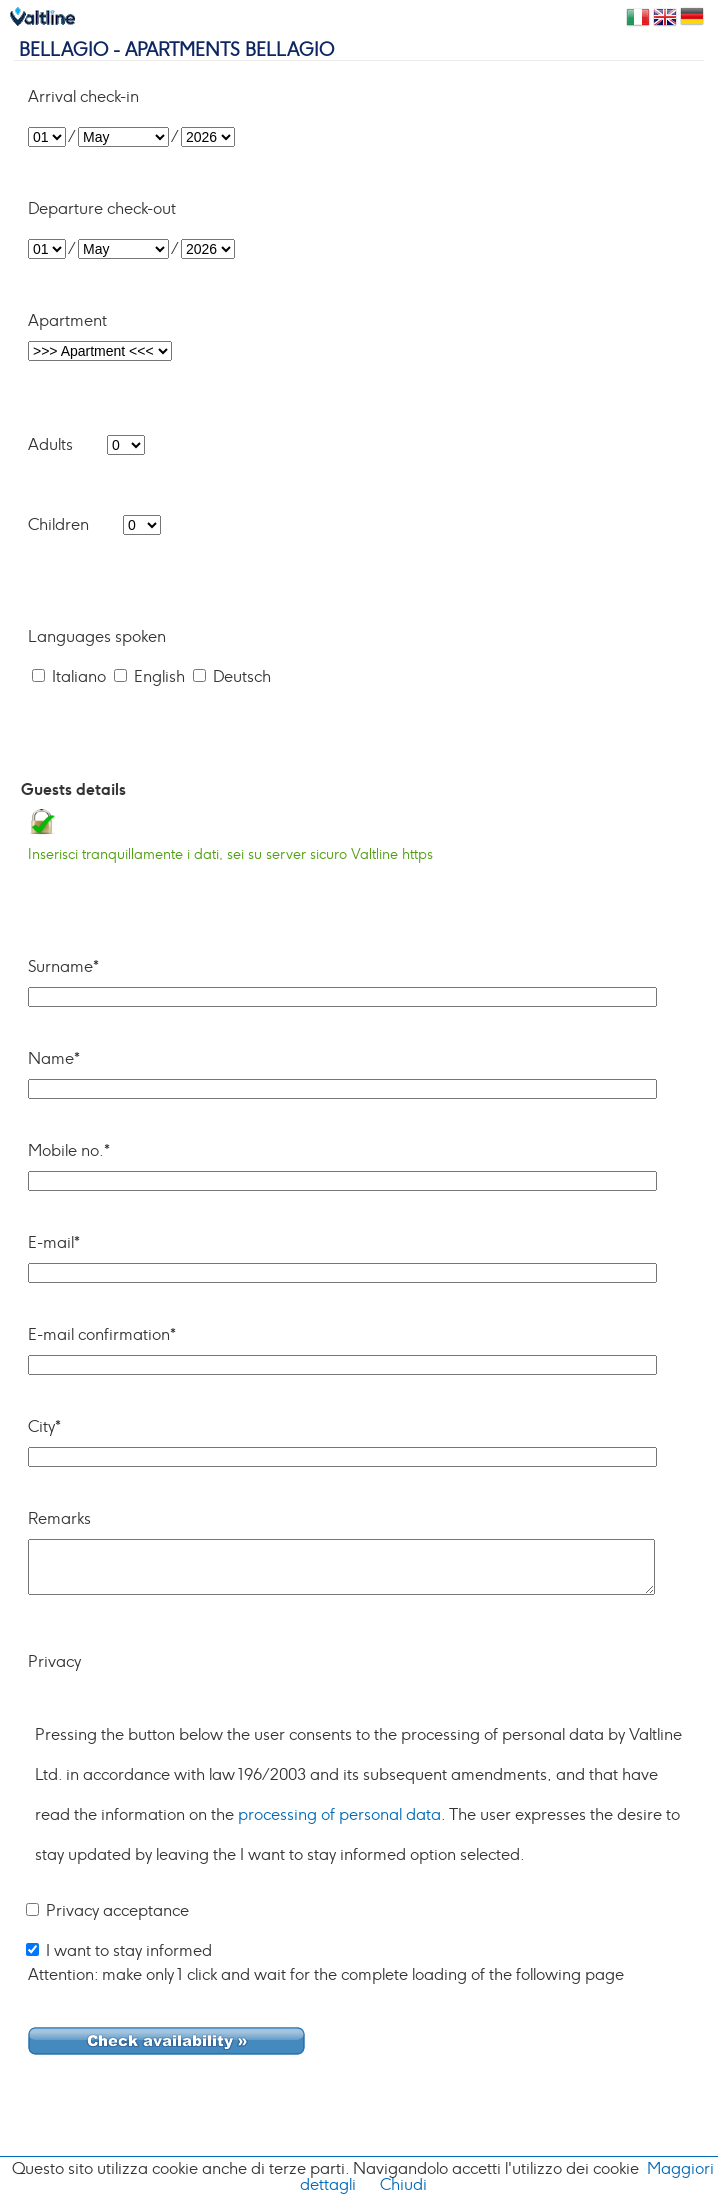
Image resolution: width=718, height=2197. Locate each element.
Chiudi (403, 2185)
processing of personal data (339, 1815)
